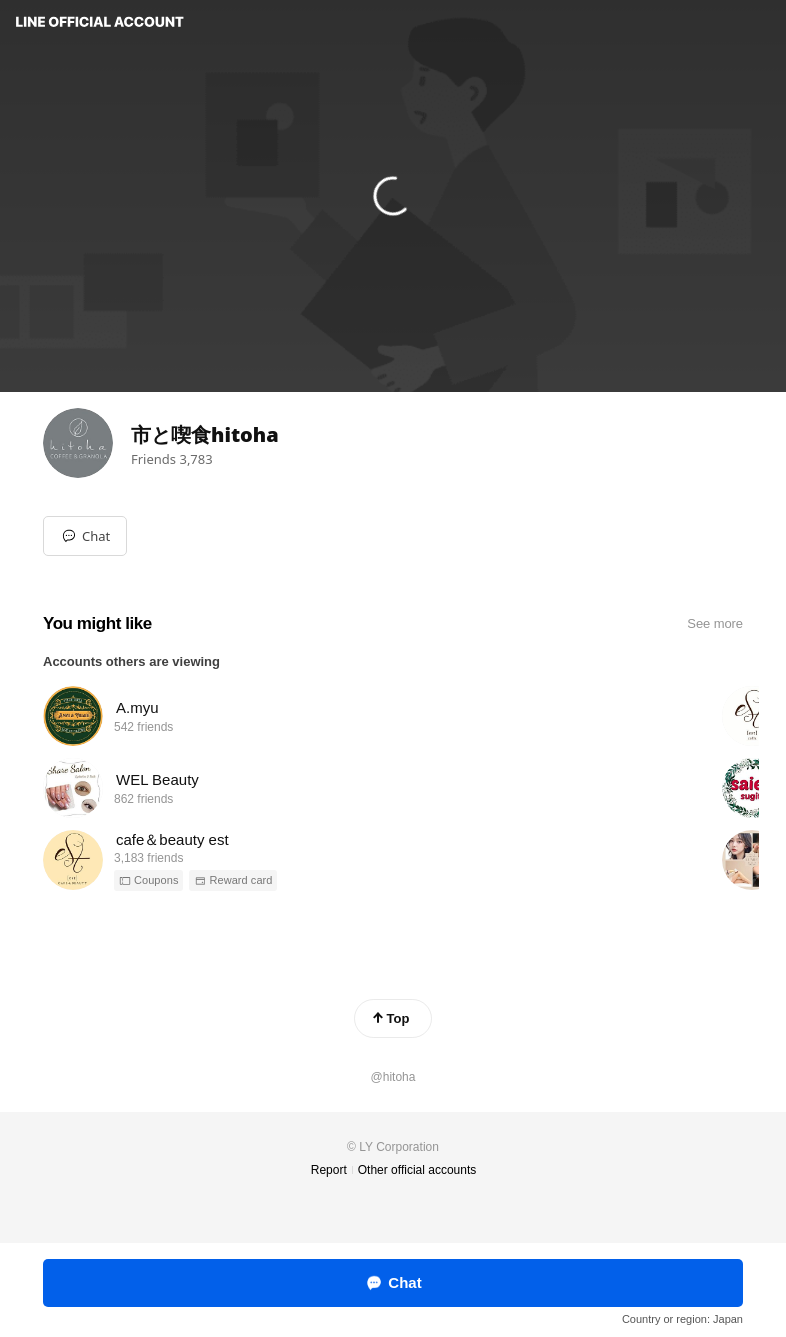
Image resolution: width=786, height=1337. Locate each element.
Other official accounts (417, 1170)
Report (329, 1170)
